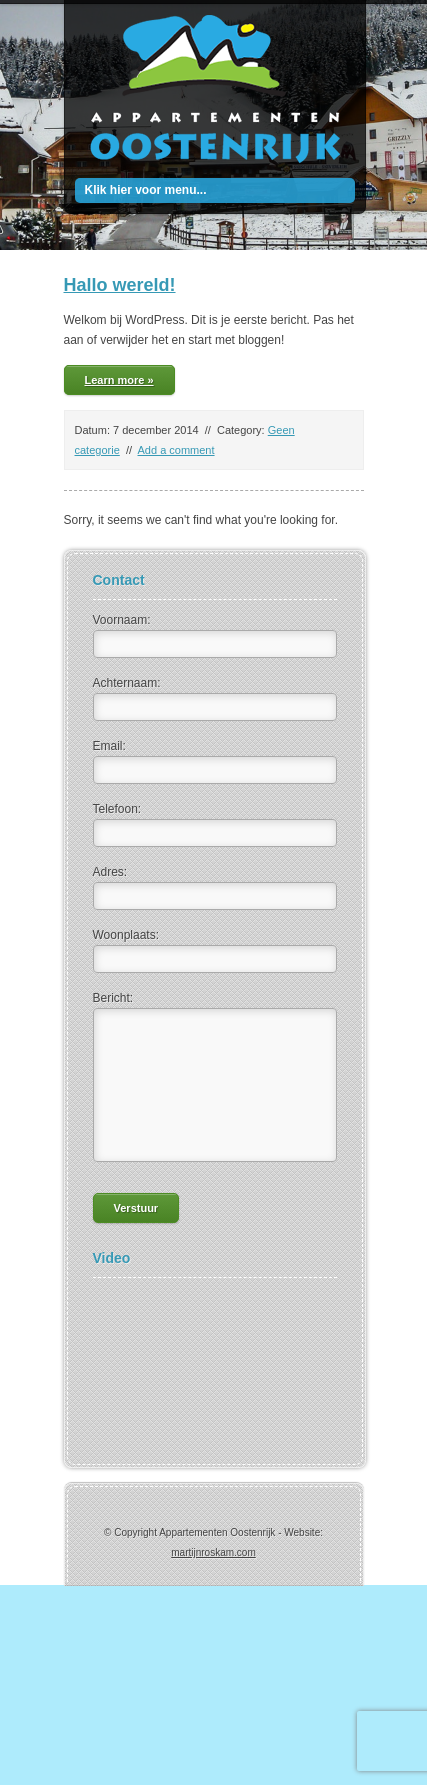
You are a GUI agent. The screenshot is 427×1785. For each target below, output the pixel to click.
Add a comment (176, 450)
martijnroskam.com (213, 1552)
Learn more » (119, 380)
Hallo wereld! (120, 285)
